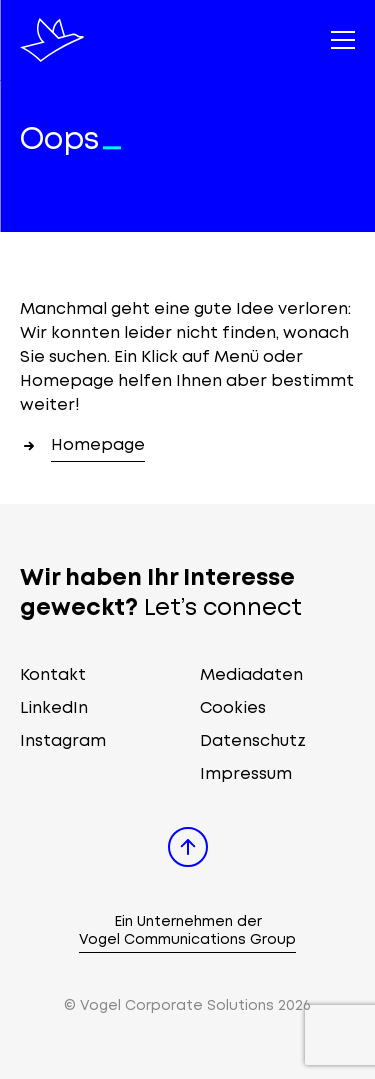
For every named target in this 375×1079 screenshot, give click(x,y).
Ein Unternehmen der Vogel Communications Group (187, 931)
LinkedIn (54, 708)
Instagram (63, 741)
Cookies (233, 708)
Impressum (246, 774)
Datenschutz (253, 741)
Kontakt (53, 675)
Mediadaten (251, 675)
